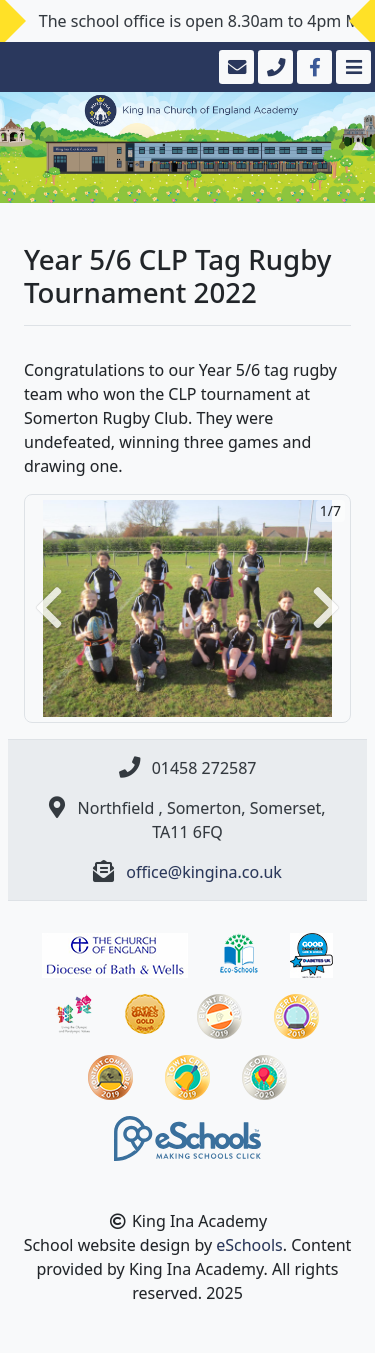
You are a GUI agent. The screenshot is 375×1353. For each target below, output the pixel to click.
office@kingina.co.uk (204, 872)
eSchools (249, 1245)
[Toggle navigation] (351, 67)
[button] (49, 608)
